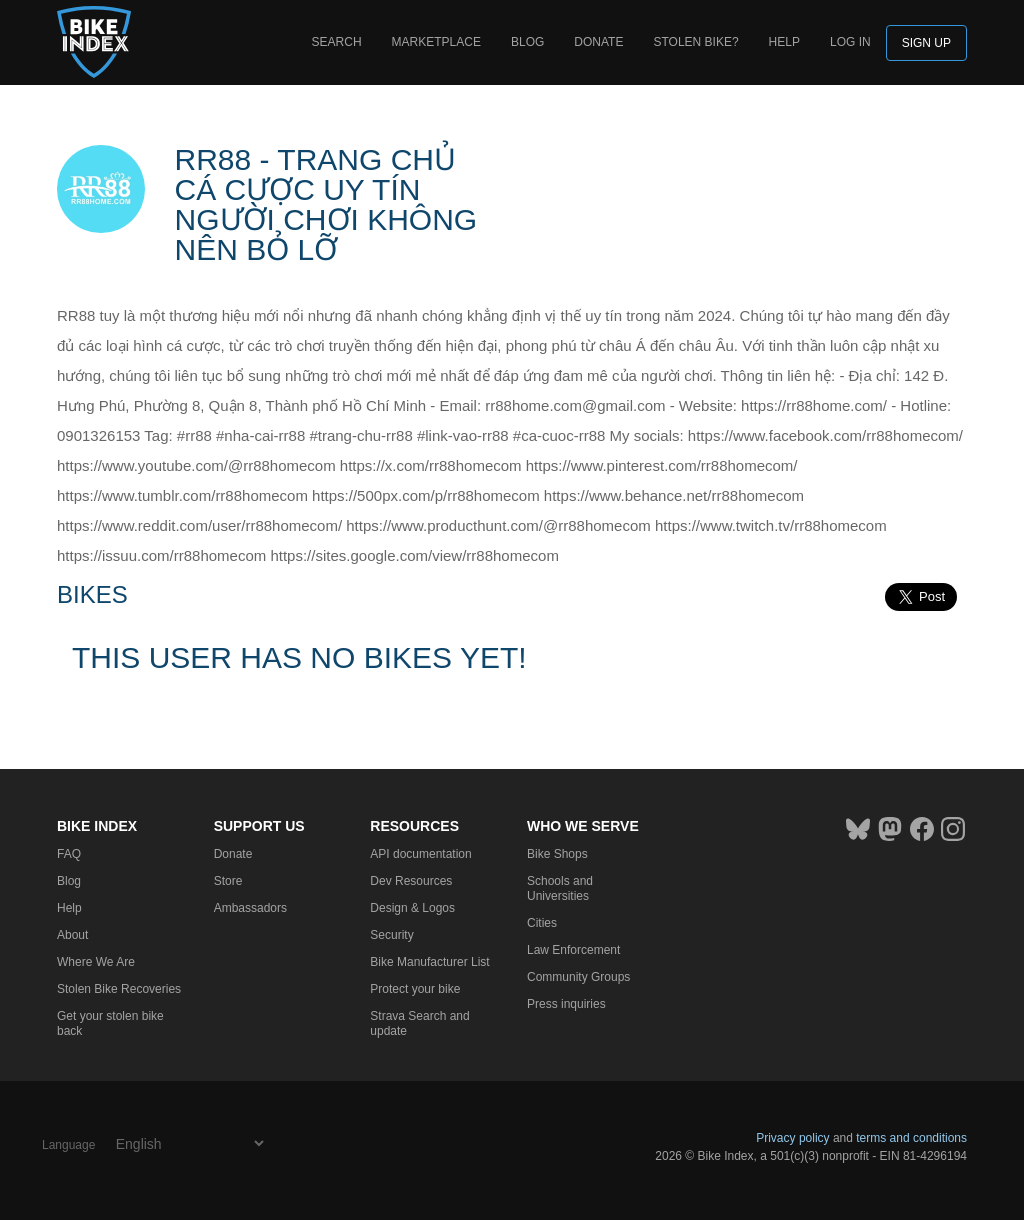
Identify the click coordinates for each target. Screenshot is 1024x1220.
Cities (542, 923)
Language (68, 1145)
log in (850, 42)
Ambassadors (250, 908)
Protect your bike (415, 989)
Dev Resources (411, 881)
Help (784, 42)
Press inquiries (566, 1004)
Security (391, 935)
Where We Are (96, 962)
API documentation (420, 854)
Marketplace (436, 42)
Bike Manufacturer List (429, 962)
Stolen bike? (695, 42)
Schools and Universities (560, 888)
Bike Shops (557, 854)
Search (337, 42)
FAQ (69, 854)
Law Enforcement (573, 950)
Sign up (926, 43)
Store (228, 881)
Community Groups (578, 977)
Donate (598, 42)
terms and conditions (911, 1138)
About (72, 935)
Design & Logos (412, 908)
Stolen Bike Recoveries (119, 989)
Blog (527, 42)
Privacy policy (792, 1138)
